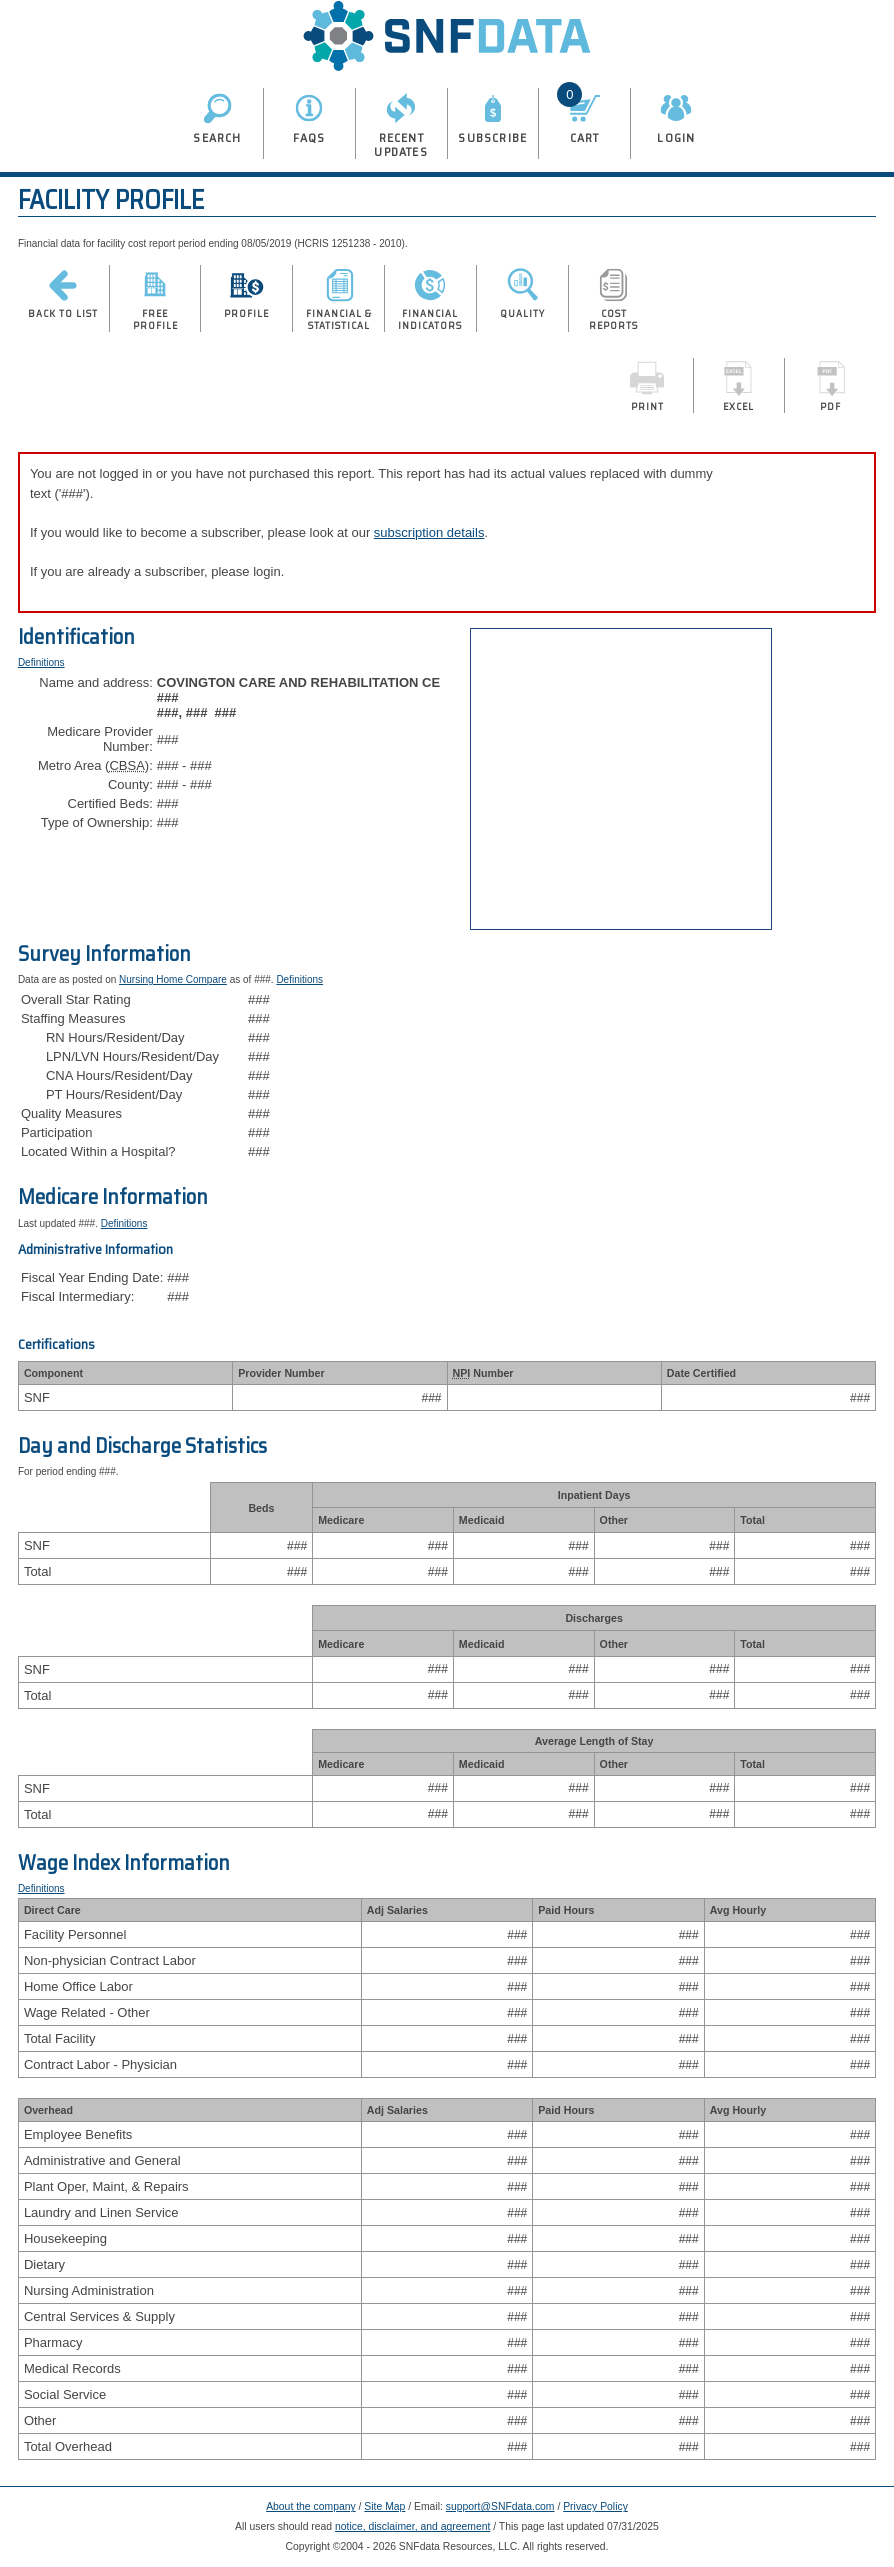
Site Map (384, 2506)
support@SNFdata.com (500, 2506)
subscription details (429, 532)
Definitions (41, 662)
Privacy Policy (595, 2506)
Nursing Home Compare (173, 979)
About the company (311, 2506)
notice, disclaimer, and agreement (412, 2526)
